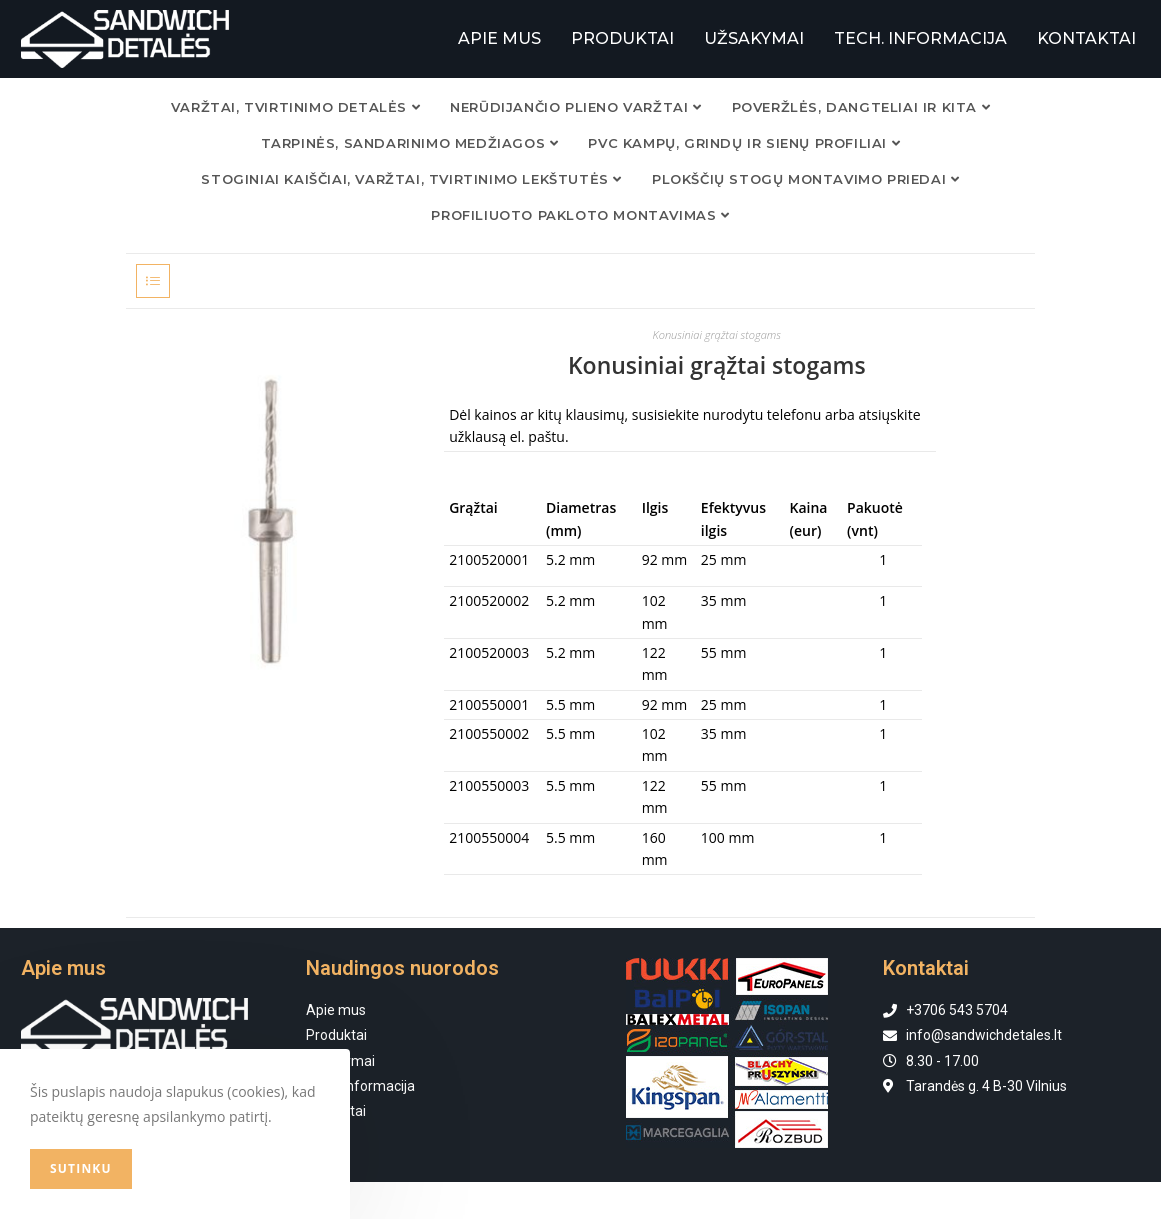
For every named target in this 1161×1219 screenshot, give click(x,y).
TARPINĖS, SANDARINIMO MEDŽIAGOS (410, 142)
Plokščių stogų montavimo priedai (805, 178)
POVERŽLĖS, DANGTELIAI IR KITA (861, 106)
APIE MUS (499, 38)
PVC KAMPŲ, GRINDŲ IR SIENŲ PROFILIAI (744, 142)
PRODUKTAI (622, 38)
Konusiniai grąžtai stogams (717, 333)
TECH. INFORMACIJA (920, 38)
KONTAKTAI (1086, 38)
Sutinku (81, 1168)
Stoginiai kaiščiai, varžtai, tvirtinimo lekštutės (411, 178)
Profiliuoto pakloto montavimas (580, 214)
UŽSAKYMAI (754, 38)
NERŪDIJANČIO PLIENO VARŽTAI (575, 106)
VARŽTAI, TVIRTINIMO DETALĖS (295, 106)
